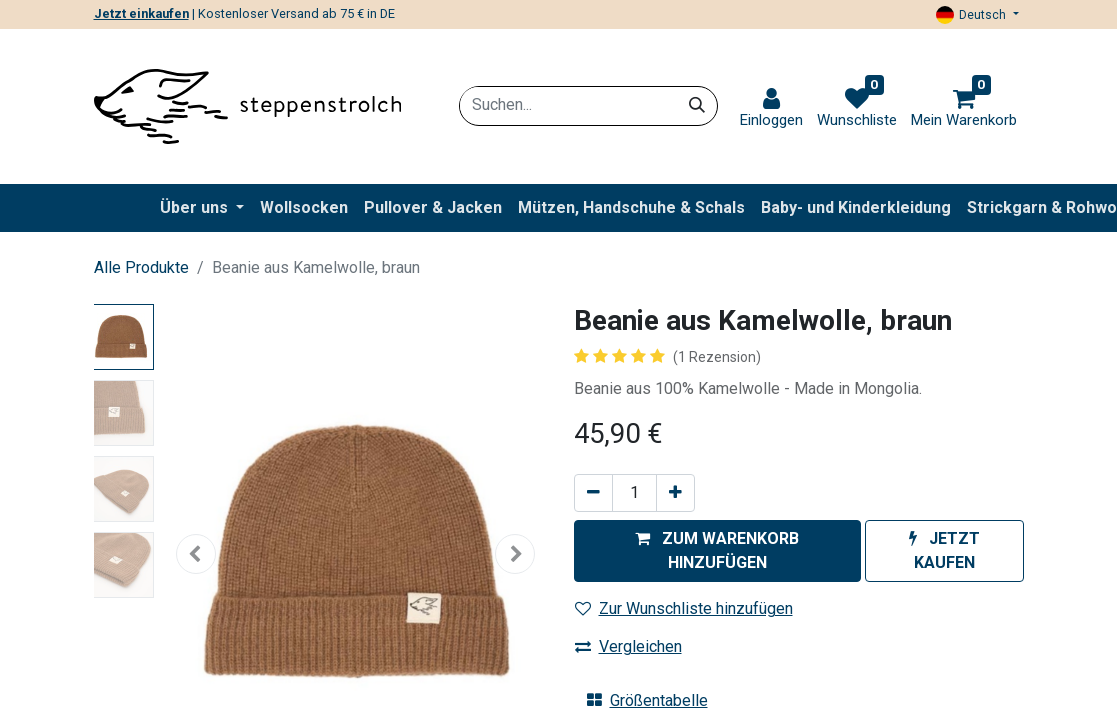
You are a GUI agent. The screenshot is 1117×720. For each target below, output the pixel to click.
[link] (771, 108)
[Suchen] (697, 105)
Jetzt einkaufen (141, 13)
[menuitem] (304, 208)
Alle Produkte (141, 267)
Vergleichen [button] (628, 646)
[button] (717, 551)
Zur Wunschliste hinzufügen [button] (684, 608)
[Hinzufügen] (675, 493)
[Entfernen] (593, 493)
